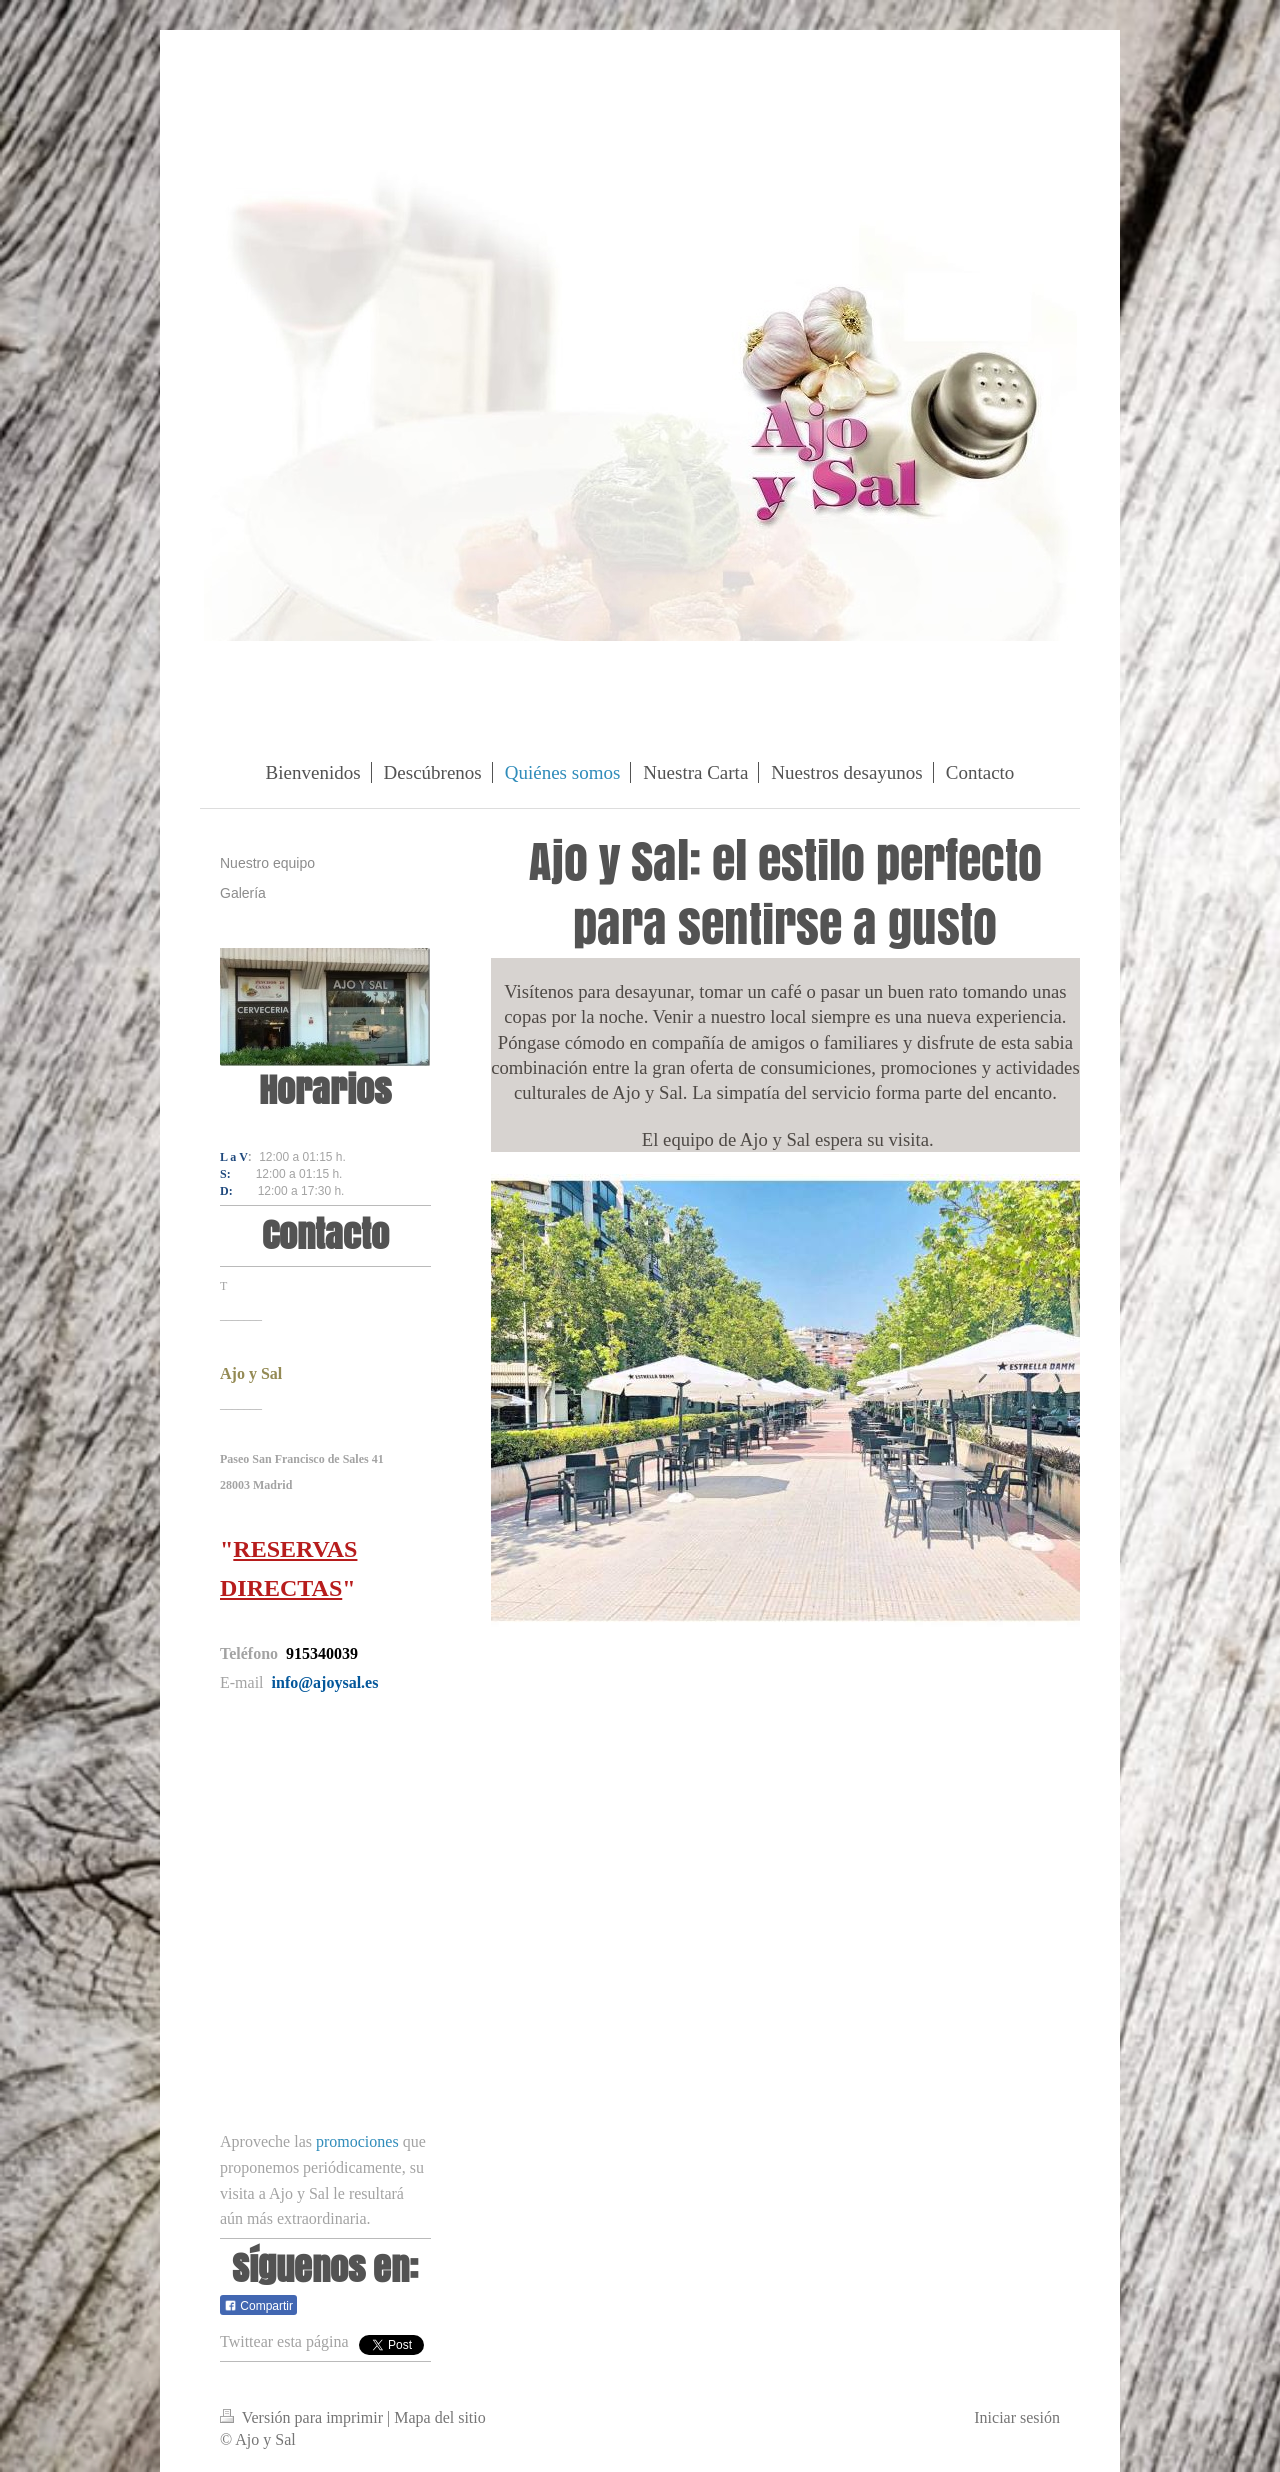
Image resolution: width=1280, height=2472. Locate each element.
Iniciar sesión (1017, 2417)
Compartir (258, 2306)
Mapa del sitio (440, 2417)
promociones (357, 2141)
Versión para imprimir (303, 2417)
